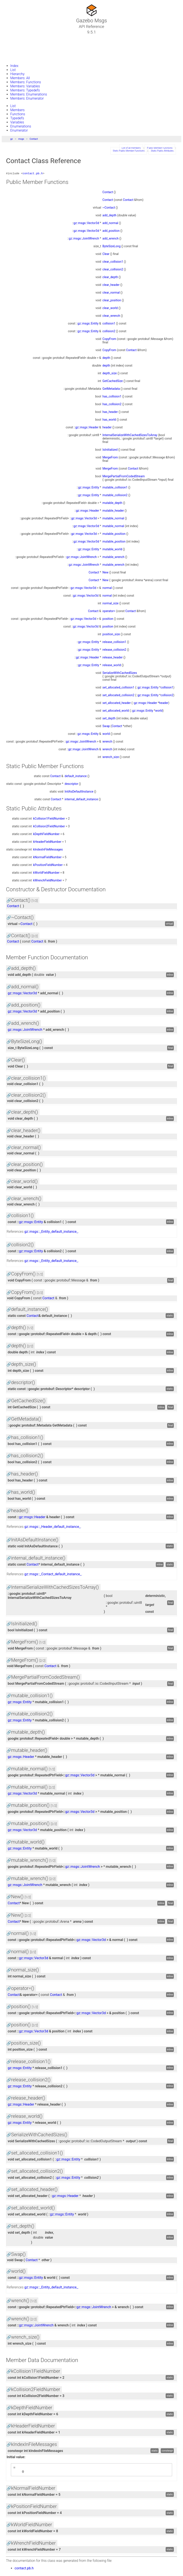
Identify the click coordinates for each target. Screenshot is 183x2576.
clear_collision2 (113, 270)
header (107, 428)
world (159, 711)
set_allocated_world (116, 711)
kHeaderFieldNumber (47, 842)
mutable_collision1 (115, 488)
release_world (112, 665)
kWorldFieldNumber (46, 873)
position (108, 619)
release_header (113, 658)
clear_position (112, 301)
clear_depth (110, 277)
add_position (111, 231)
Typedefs (17, 118)
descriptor (71, 784)
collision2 (109, 332)
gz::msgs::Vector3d (86, 223)
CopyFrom (109, 339)
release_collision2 (114, 650)
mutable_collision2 (115, 495)
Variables (17, 122)
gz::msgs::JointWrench (84, 239)
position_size (111, 635)
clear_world (110, 308)
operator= (109, 611)
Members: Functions (25, 82)
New (106, 573)
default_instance (76, 776)
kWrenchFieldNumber (47, 881)
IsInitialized (110, 450)
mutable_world (112, 550)
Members (17, 110)
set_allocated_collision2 (118, 695)
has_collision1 (112, 397)
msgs (21, 139)
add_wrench (111, 239)
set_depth (109, 719)
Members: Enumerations (28, 94)
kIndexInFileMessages (48, 850)
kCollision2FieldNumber (49, 827)
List (13, 70)
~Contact (109, 208)
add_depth (109, 216)
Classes (14, 42)
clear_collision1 (113, 262)
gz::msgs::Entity (87, 324)
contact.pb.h (33, 174)
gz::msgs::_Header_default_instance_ (52, 1527)
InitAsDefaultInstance (79, 792)
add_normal (110, 223)
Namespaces (18, 47)
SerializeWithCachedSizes (120, 673)
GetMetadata (111, 389)
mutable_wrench (114, 557)
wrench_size (111, 757)
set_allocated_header (117, 703)
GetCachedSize (113, 381)
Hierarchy (17, 74)
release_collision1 (114, 642)
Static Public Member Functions (128, 150)
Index (14, 66)
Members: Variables (25, 86)
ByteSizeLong (112, 247)
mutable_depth (112, 503)
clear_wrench (111, 316)
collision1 (109, 324)
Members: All (20, 78)
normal (107, 588)
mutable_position (114, 534)
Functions (17, 114)
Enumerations (20, 126)
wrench (107, 742)
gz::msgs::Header (86, 428)
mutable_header (113, 511)
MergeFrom (110, 458)
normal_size (111, 604)
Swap (106, 726)
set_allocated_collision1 (118, 688)
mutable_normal (113, 519)
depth (106, 358)
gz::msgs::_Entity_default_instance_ (51, 1232)
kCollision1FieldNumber (49, 819)
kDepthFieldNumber (46, 834)
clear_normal (111, 293)
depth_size (110, 374)
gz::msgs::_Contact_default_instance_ (53, 1575)
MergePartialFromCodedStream (124, 477)
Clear (106, 254)
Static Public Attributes (162, 150)
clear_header (111, 285)
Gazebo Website (20, 57)
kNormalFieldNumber (47, 858)
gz (11, 139)
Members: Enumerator (27, 98)
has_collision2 (112, 404)
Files (11, 52)
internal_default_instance (81, 800)
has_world (109, 420)
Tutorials (14, 37)
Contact (34, 139)
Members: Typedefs (25, 90)
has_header (110, 412)
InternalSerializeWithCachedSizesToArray (130, 435)
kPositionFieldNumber (48, 865)
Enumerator (19, 130)
